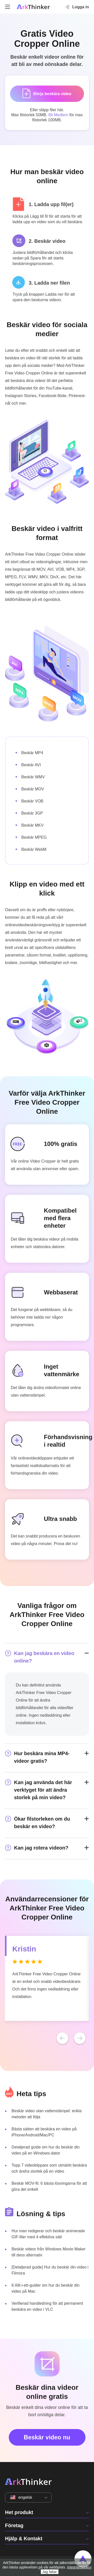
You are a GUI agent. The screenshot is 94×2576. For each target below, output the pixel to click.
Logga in (76, 7)
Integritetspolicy (79, 2567)
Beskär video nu (47, 2437)
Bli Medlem (58, 115)
